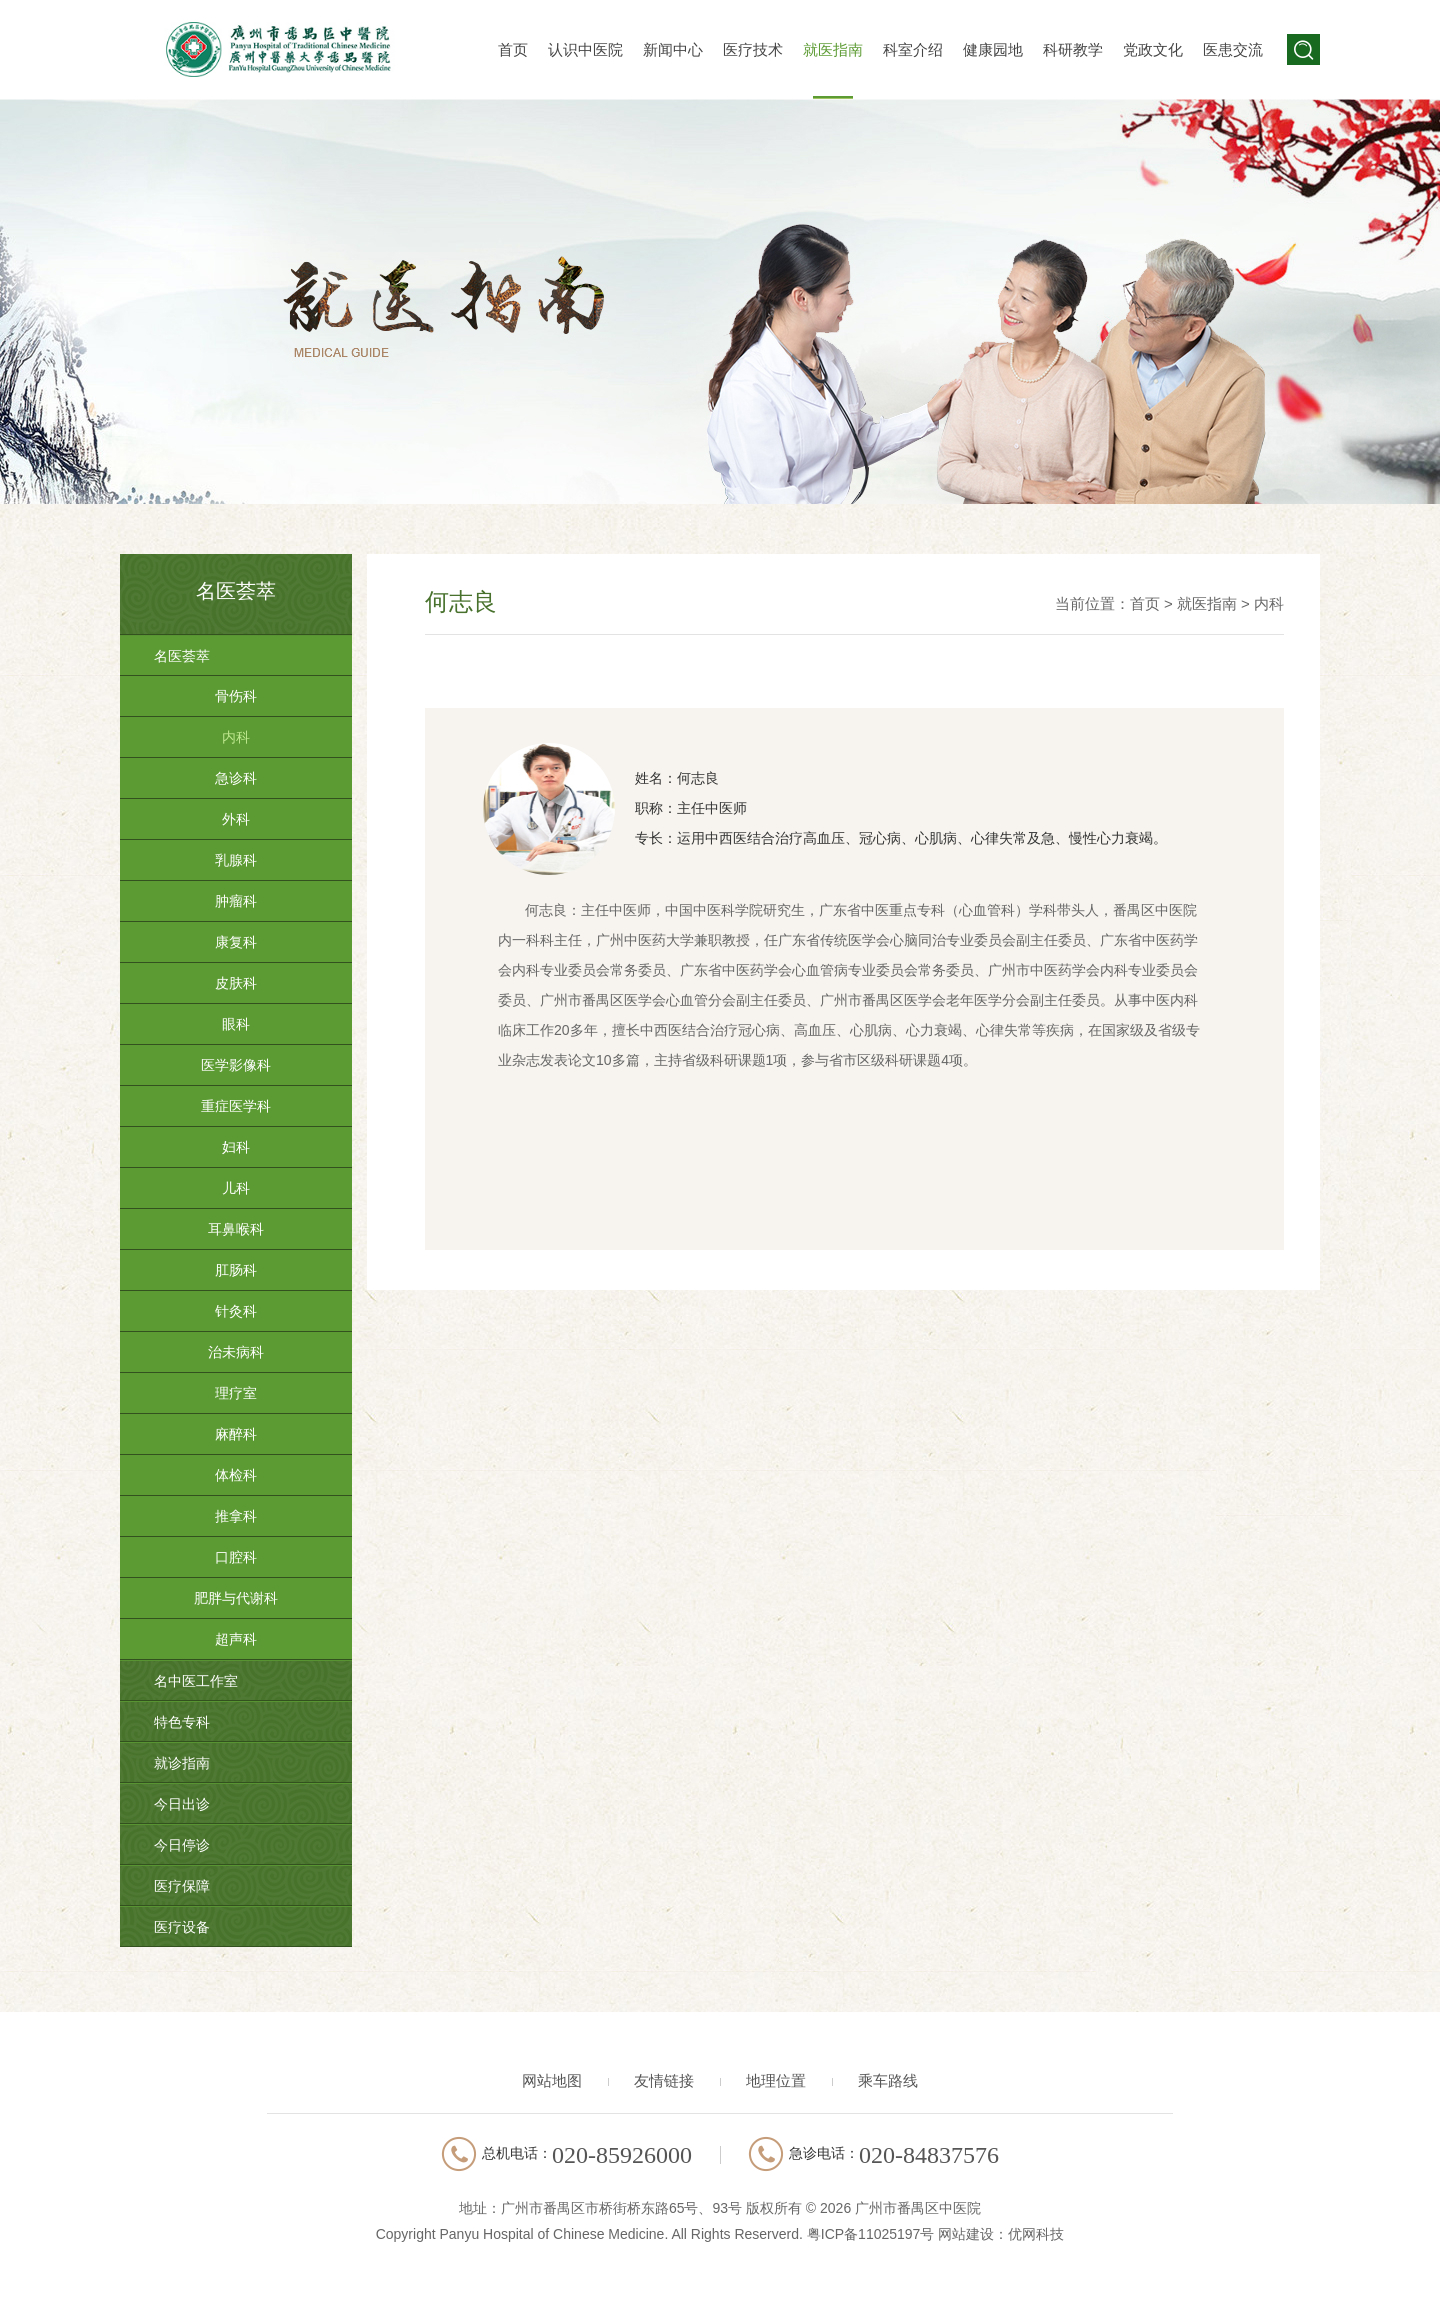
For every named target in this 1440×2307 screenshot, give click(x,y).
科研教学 (1073, 49)
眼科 (236, 1024)
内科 (236, 737)
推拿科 (236, 1516)
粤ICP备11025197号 (871, 2234)
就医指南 (833, 49)
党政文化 (1153, 49)
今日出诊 (182, 1804)
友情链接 (664, 2080)
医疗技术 (753, 49)
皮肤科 (236, 983)
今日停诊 (182, 1845)
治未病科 (236, 1352)
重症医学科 (236, 1106)
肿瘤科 (236, 901)
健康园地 (993, 49)
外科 (236, 819)
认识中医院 (585, 49)
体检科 (236, 1475)
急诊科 (236, 778)
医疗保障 (182, 1886)
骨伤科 (236, 696)
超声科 (236, 1639)
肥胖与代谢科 (236, 1598)
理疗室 (236, 1393)
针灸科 (236, 1311)
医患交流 (1233, 49)
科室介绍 (913, 49)
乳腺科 (236, 860)
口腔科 (236, 1557)
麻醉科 (236, 1434)
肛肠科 (236, 1270)
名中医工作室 (196, 1681)
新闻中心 (673, 49)
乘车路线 (888, 2080)
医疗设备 (182, 1927)
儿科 (236, 1188)
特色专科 (182, 1722)
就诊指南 (182, 1763)
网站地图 (552, 2080)
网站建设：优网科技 (1001, 2234)
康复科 (236, 942)
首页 (513, 49)
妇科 (236, 1147)
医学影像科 (236, 1065)
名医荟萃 (182, 656)
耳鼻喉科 (236, 1229)
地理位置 (776, 2080)
